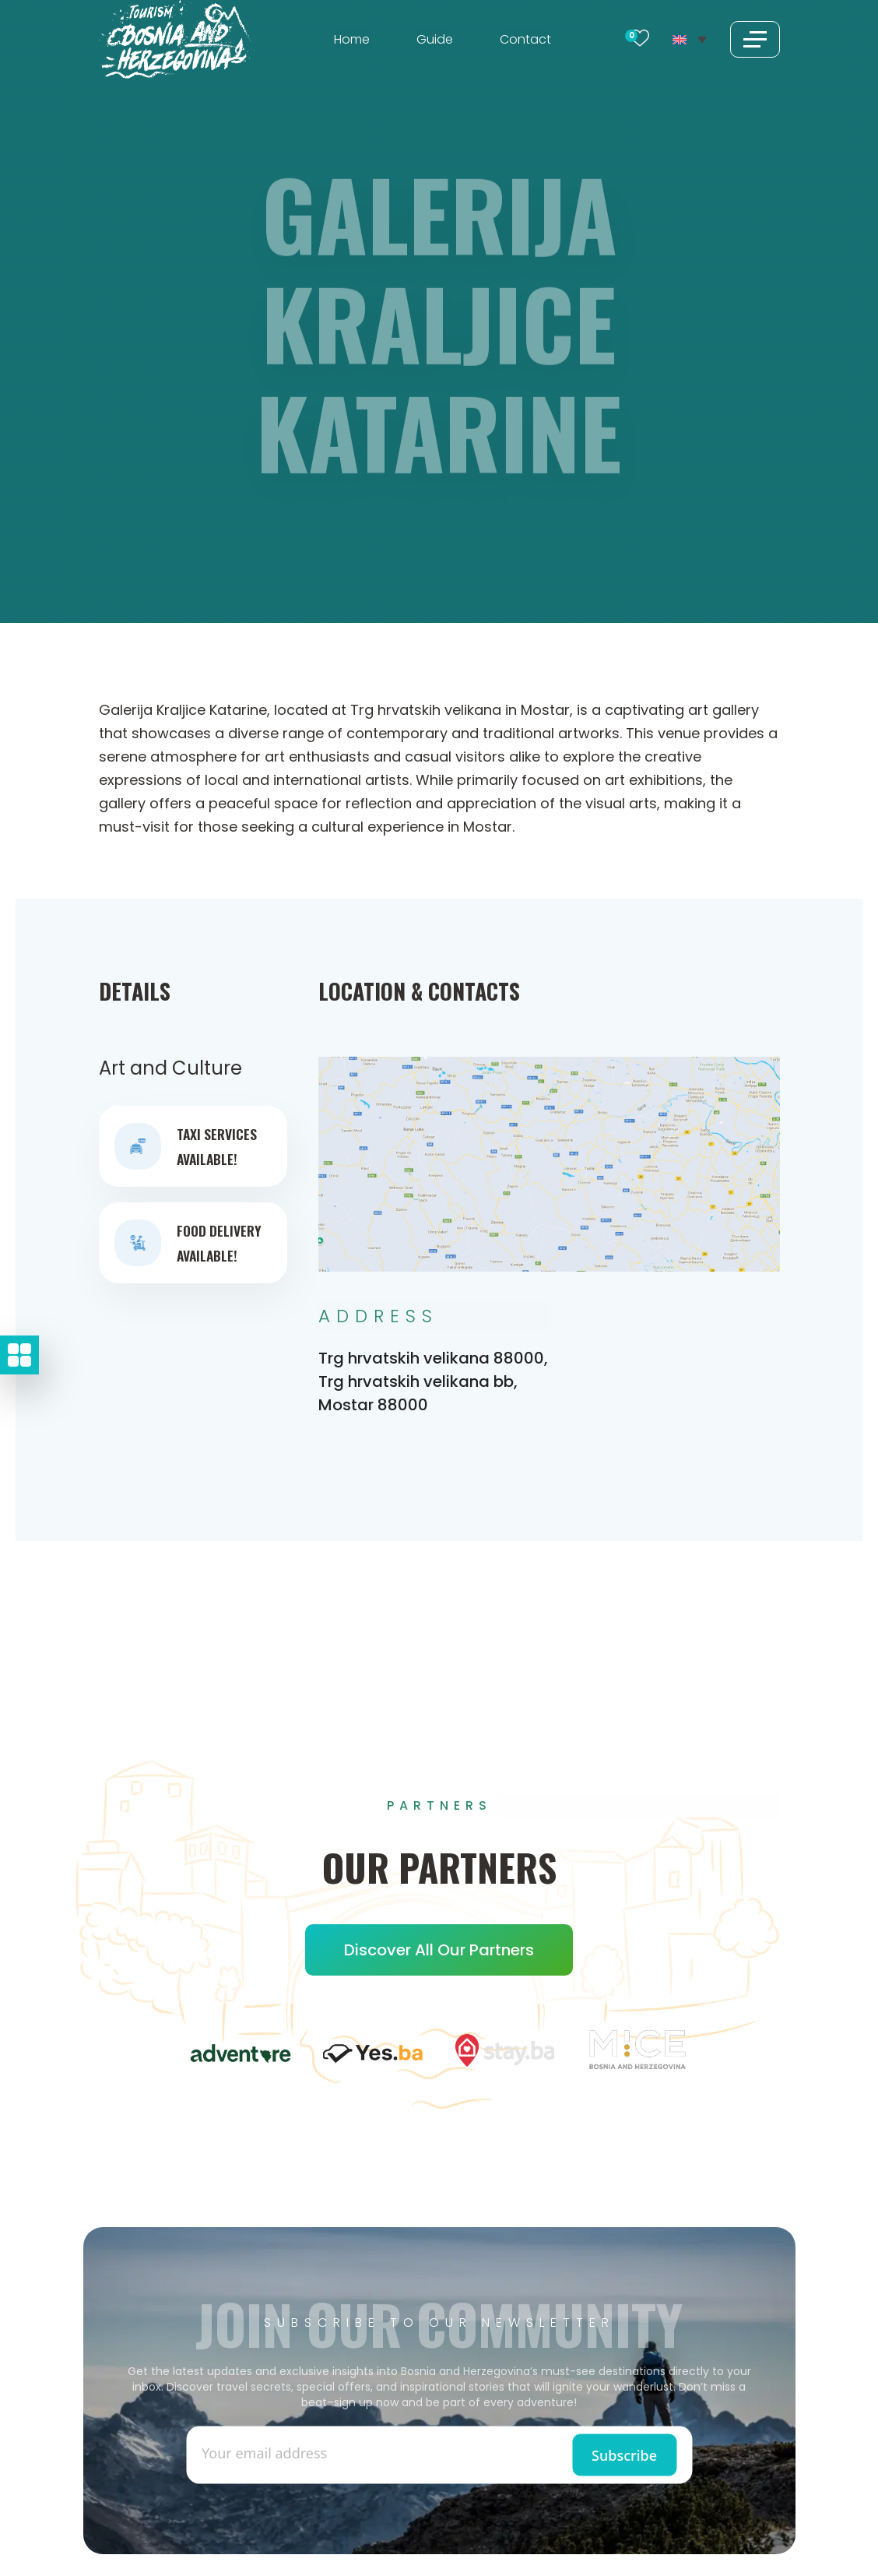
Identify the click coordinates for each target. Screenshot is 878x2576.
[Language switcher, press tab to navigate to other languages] (689, 39)
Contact (525, 39)
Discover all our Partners (439, 1950)
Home (352, 39)
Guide (434, 39)
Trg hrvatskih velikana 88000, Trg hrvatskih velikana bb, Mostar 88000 (433, 1381)
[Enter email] (320, 2452)
